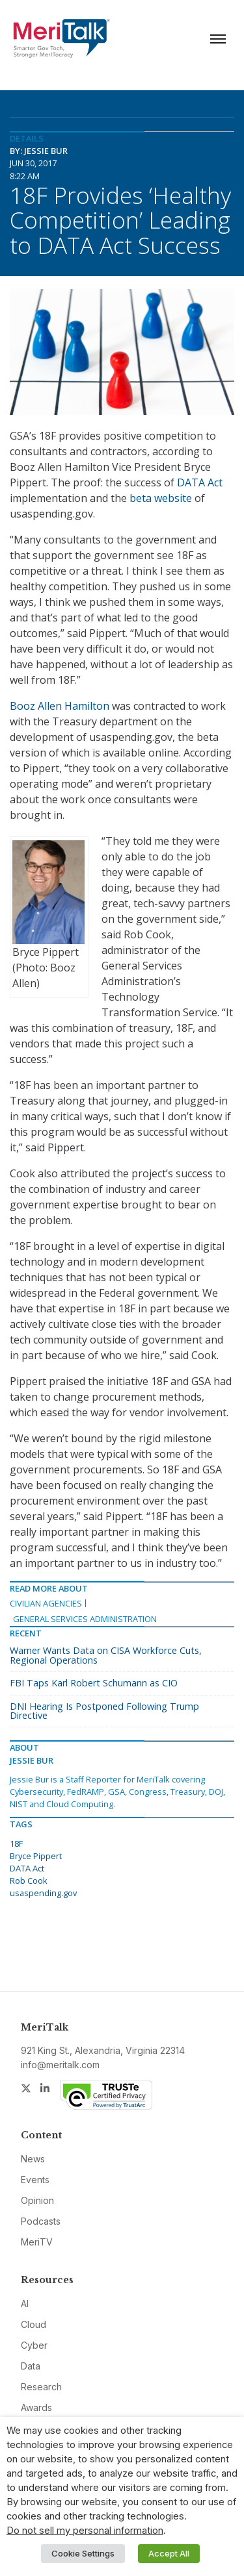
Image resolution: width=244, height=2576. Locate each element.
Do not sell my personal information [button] (85, 2530)
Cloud (33, 2324)
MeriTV (37, 2241)
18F (16, 1843)
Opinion (37, 2200)
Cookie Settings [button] (83, 2553)
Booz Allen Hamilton (59, 706)
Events (35, 2179)
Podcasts (41, 2221)
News (33, 2158)
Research (41, 2386)
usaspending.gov (43, 1893)
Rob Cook (28, 1880)
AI (25, 2303)
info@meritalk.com (60, 2064)
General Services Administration (85, 1619)
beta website (160, 498)
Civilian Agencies (46, 1603)
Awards (36, 2407)
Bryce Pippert (36, 1856)
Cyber (34, 2345)
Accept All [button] (168, 2553)
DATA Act (200, 482)
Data (30, 2365)
